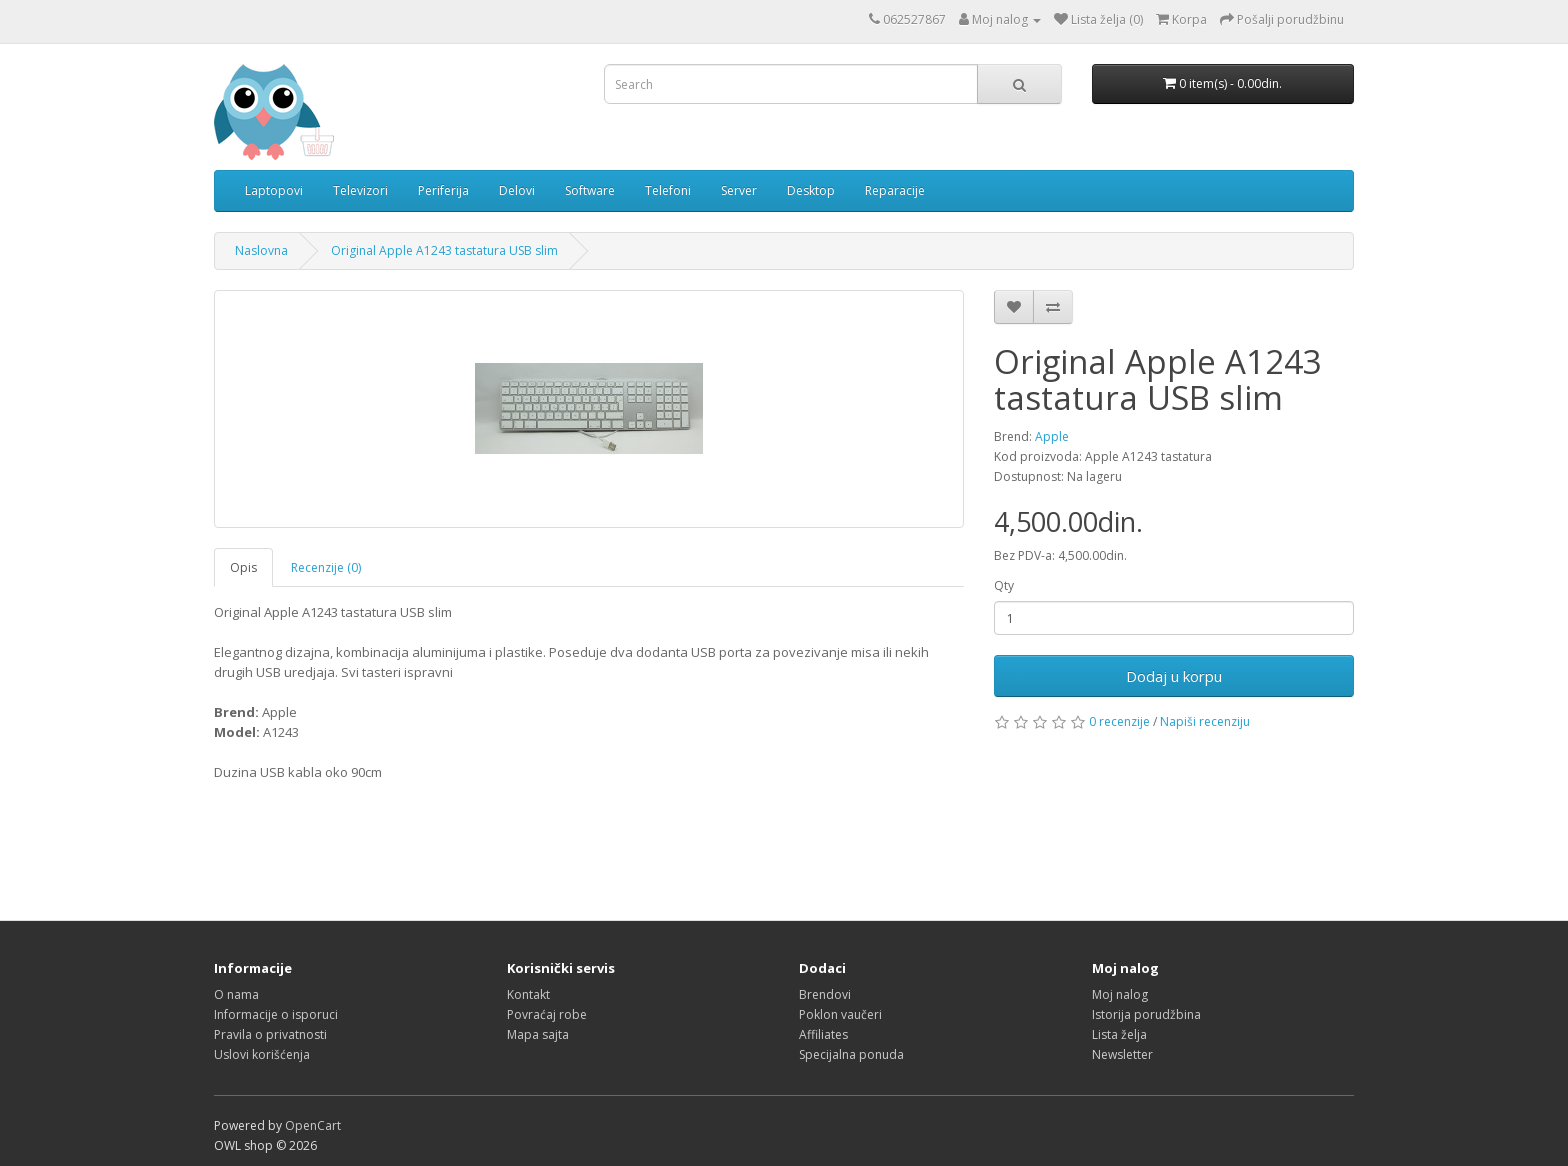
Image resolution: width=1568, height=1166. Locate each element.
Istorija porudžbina (1146, 1014)
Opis (243, 567)
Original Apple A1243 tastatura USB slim (444, 250)
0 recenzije (1119, 721)
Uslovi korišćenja (262, 1054)
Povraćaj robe (547, 1014)
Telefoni (668, 190)
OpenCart (313, 1125)
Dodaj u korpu (1174, 676)
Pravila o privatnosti (270, 1034)
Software (590, 190)
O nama (236, 994)
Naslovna (261, 250)
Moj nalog (1120, 994)
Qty (1004, 585)
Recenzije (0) (326, 567)
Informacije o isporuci (276, 1014)
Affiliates (823, 1034)
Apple (1052, 436)
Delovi (517, 190)
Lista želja (1119, 1034)
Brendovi (825, 994)
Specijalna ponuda (851, 1054)
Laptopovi (274, 190)
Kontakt (528, 994)
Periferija (443, 190)
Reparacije (895, 190)
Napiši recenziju (1205, 721)
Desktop (811, 190)
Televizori (360, 190)
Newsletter (1122, 1054)
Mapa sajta (538, 1034)
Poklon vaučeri (840, 1014)
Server (739, 190)
